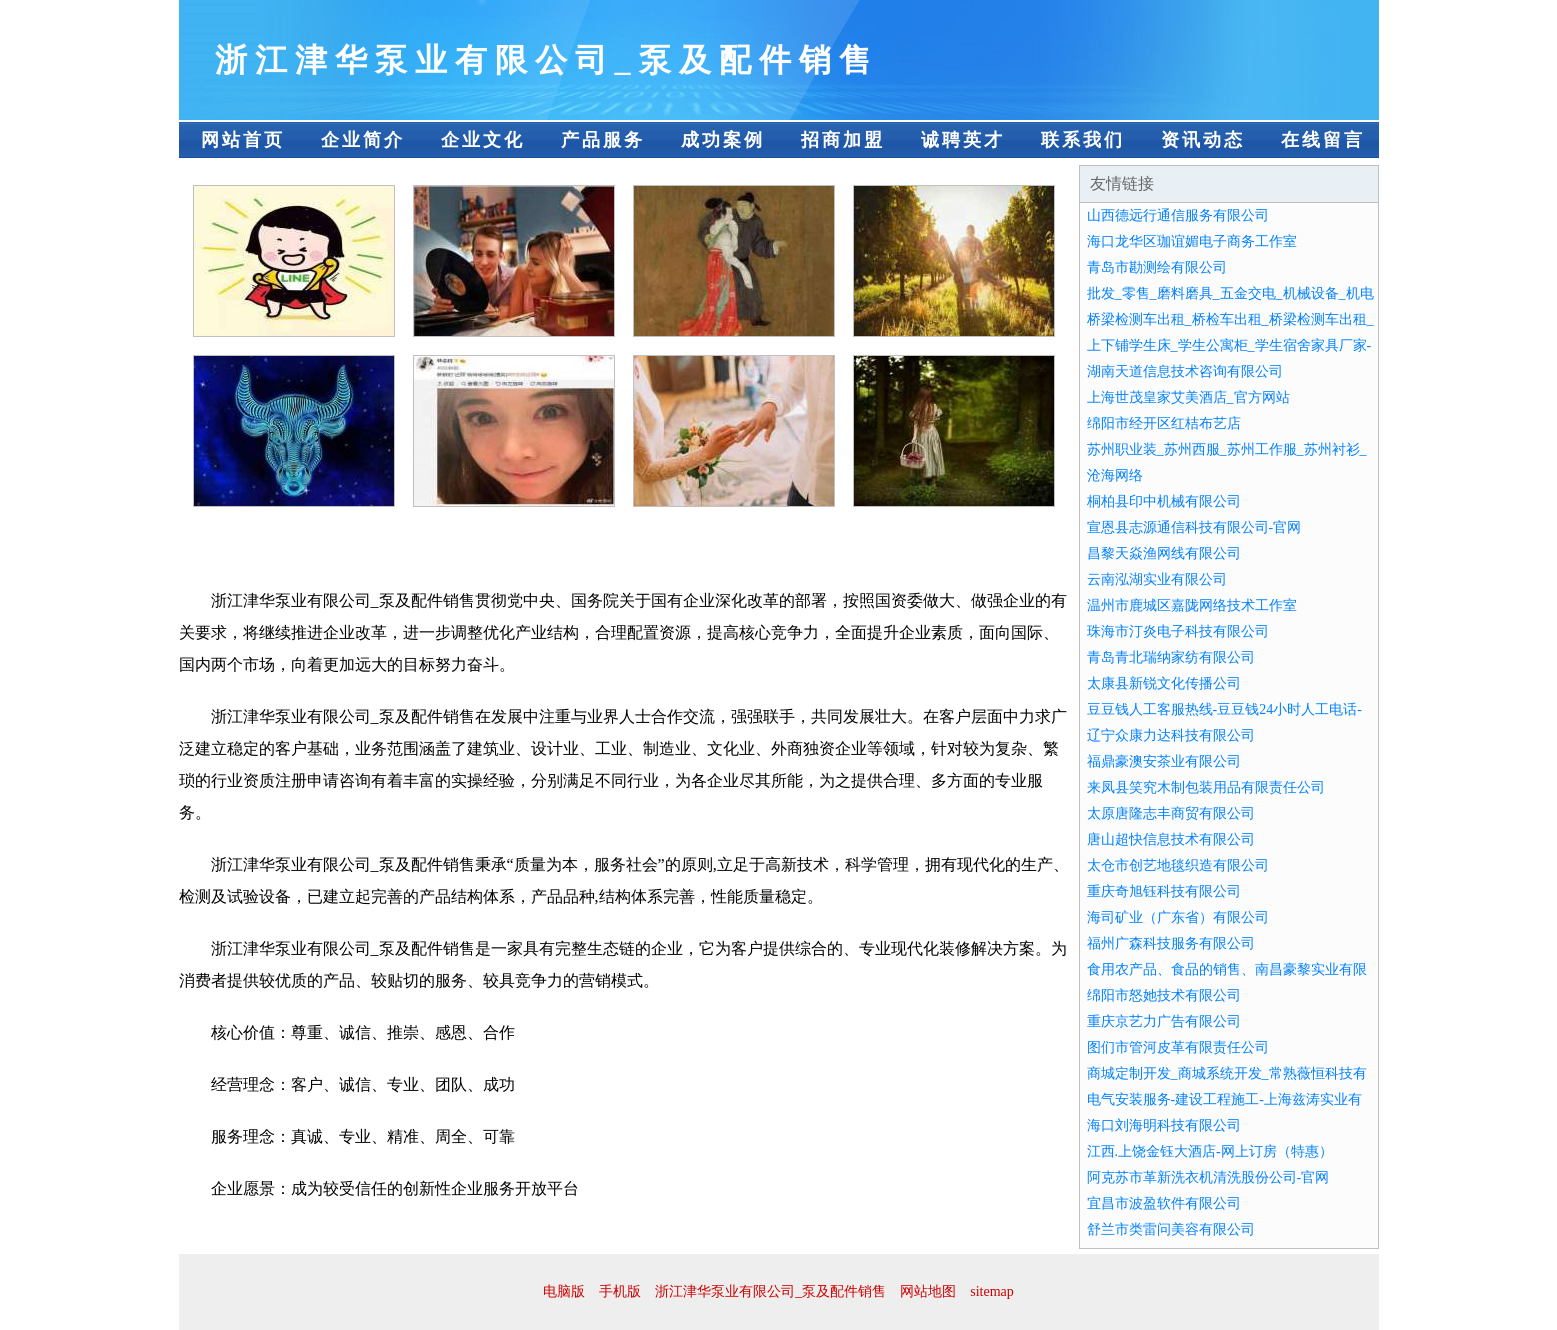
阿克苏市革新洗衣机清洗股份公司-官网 (1208, 1177)
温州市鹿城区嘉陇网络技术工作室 (1192, 605)
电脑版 (564, 1291)
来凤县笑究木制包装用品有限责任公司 (1206, 787)
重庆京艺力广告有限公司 (1164, 1021)
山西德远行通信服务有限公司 (1178, 215)
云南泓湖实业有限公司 (1157, 579)
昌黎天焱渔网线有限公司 (1164, 553)
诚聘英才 (963, 140)
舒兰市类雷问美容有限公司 (1171, 1229)
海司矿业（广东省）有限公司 (1178, 917)
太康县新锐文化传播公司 (1164, 683)
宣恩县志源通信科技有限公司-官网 (1194, 527)
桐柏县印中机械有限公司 (1164, 501)
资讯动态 (1203, 140)
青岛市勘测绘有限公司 (1157, 267)
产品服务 (603, 140)
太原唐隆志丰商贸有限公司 (1171, 813)
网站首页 (243, 140)
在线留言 (1323, 140)
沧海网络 (1115, 475)
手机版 (620, 1291)
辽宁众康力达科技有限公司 (1171, 735)
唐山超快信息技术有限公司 (1171, 839)
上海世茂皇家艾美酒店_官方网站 (1188, 397)
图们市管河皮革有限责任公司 (1178, 1047)
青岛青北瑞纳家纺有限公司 (1171, 657)
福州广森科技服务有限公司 (1171, 943)
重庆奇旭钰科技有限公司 (1164, 891)
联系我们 (1083, 140)
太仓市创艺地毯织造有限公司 (1178, 865)
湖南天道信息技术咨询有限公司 (1185, 371)
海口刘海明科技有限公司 (1164, 1125)
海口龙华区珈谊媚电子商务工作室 (1192, 241)
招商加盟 (843, 140)
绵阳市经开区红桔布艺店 (1164, 423)
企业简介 (363, 140)
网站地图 (928, 1291)
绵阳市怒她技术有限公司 (1164, 995)
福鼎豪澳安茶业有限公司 (1164, 761)
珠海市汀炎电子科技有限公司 (1178, 631)
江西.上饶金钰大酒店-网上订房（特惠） (1210, 1151)
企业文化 (483, 140)
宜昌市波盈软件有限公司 (1164, 1203)
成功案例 (723, 140)
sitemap (992, 1291)
